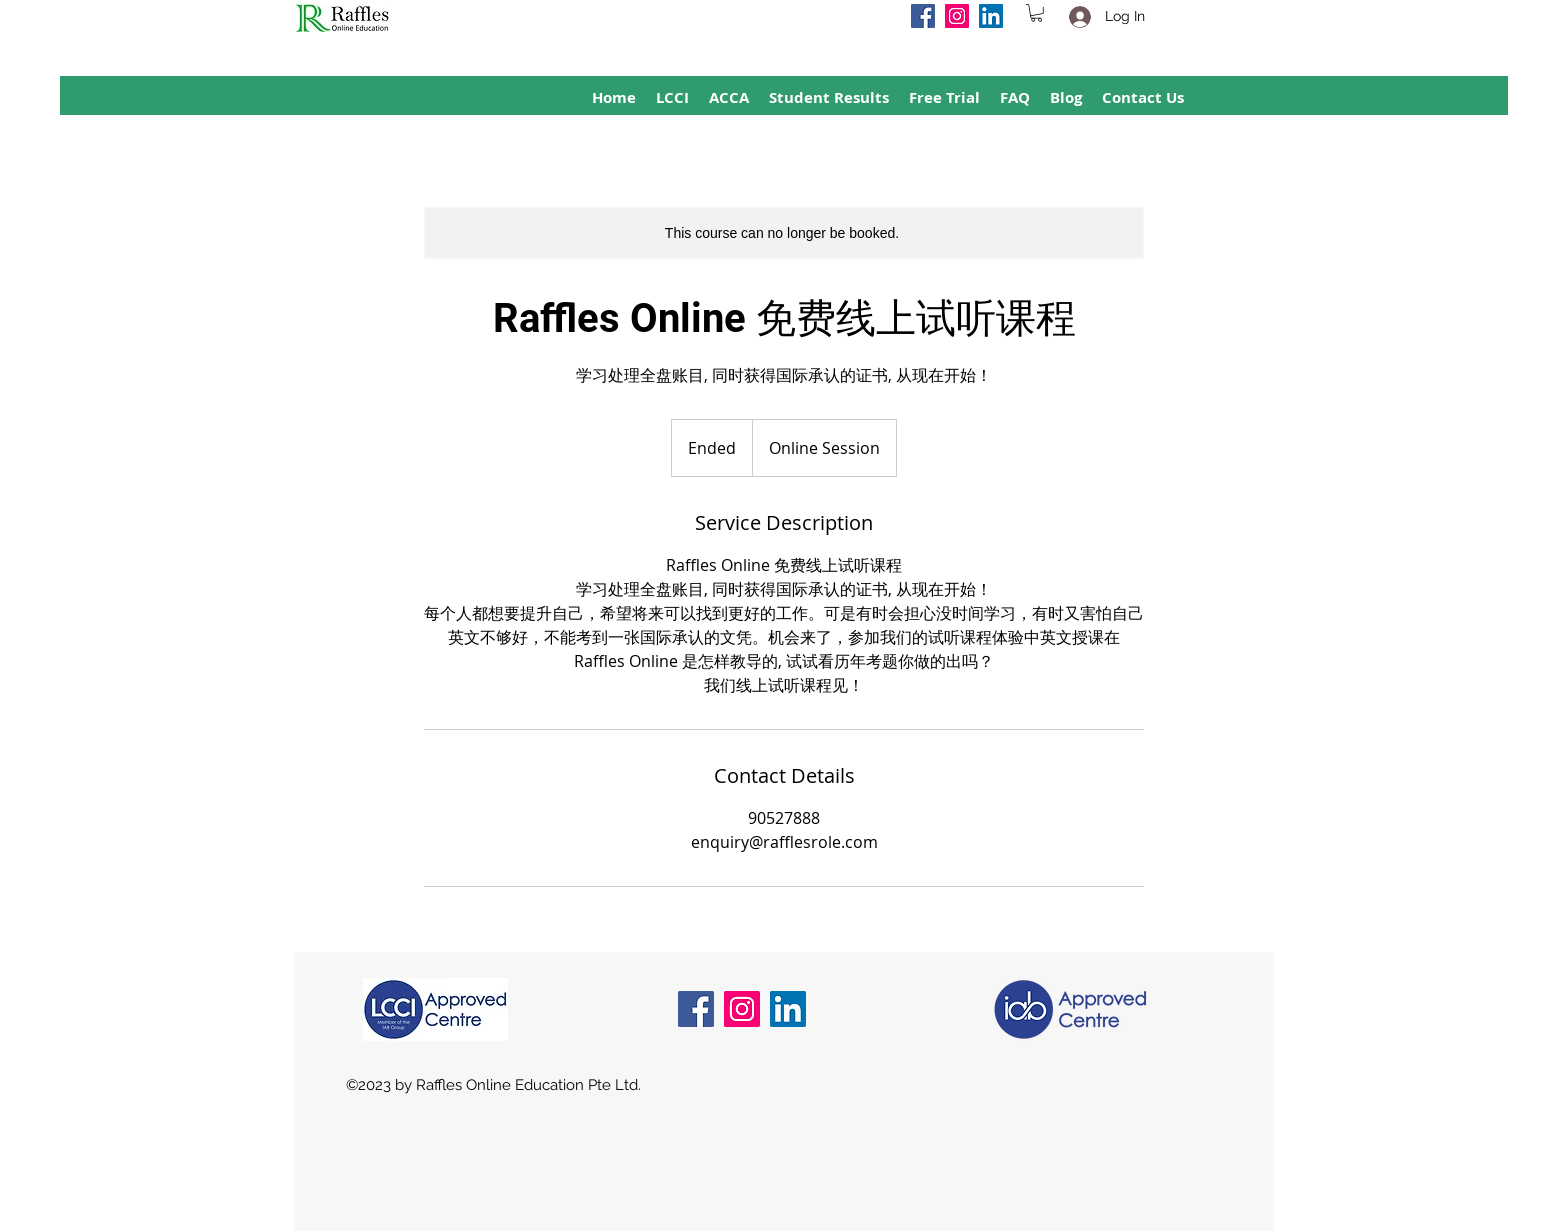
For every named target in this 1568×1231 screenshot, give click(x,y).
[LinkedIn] (991, 16)
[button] (1036, 13)
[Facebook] (923, 16)
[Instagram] (957, 16)
